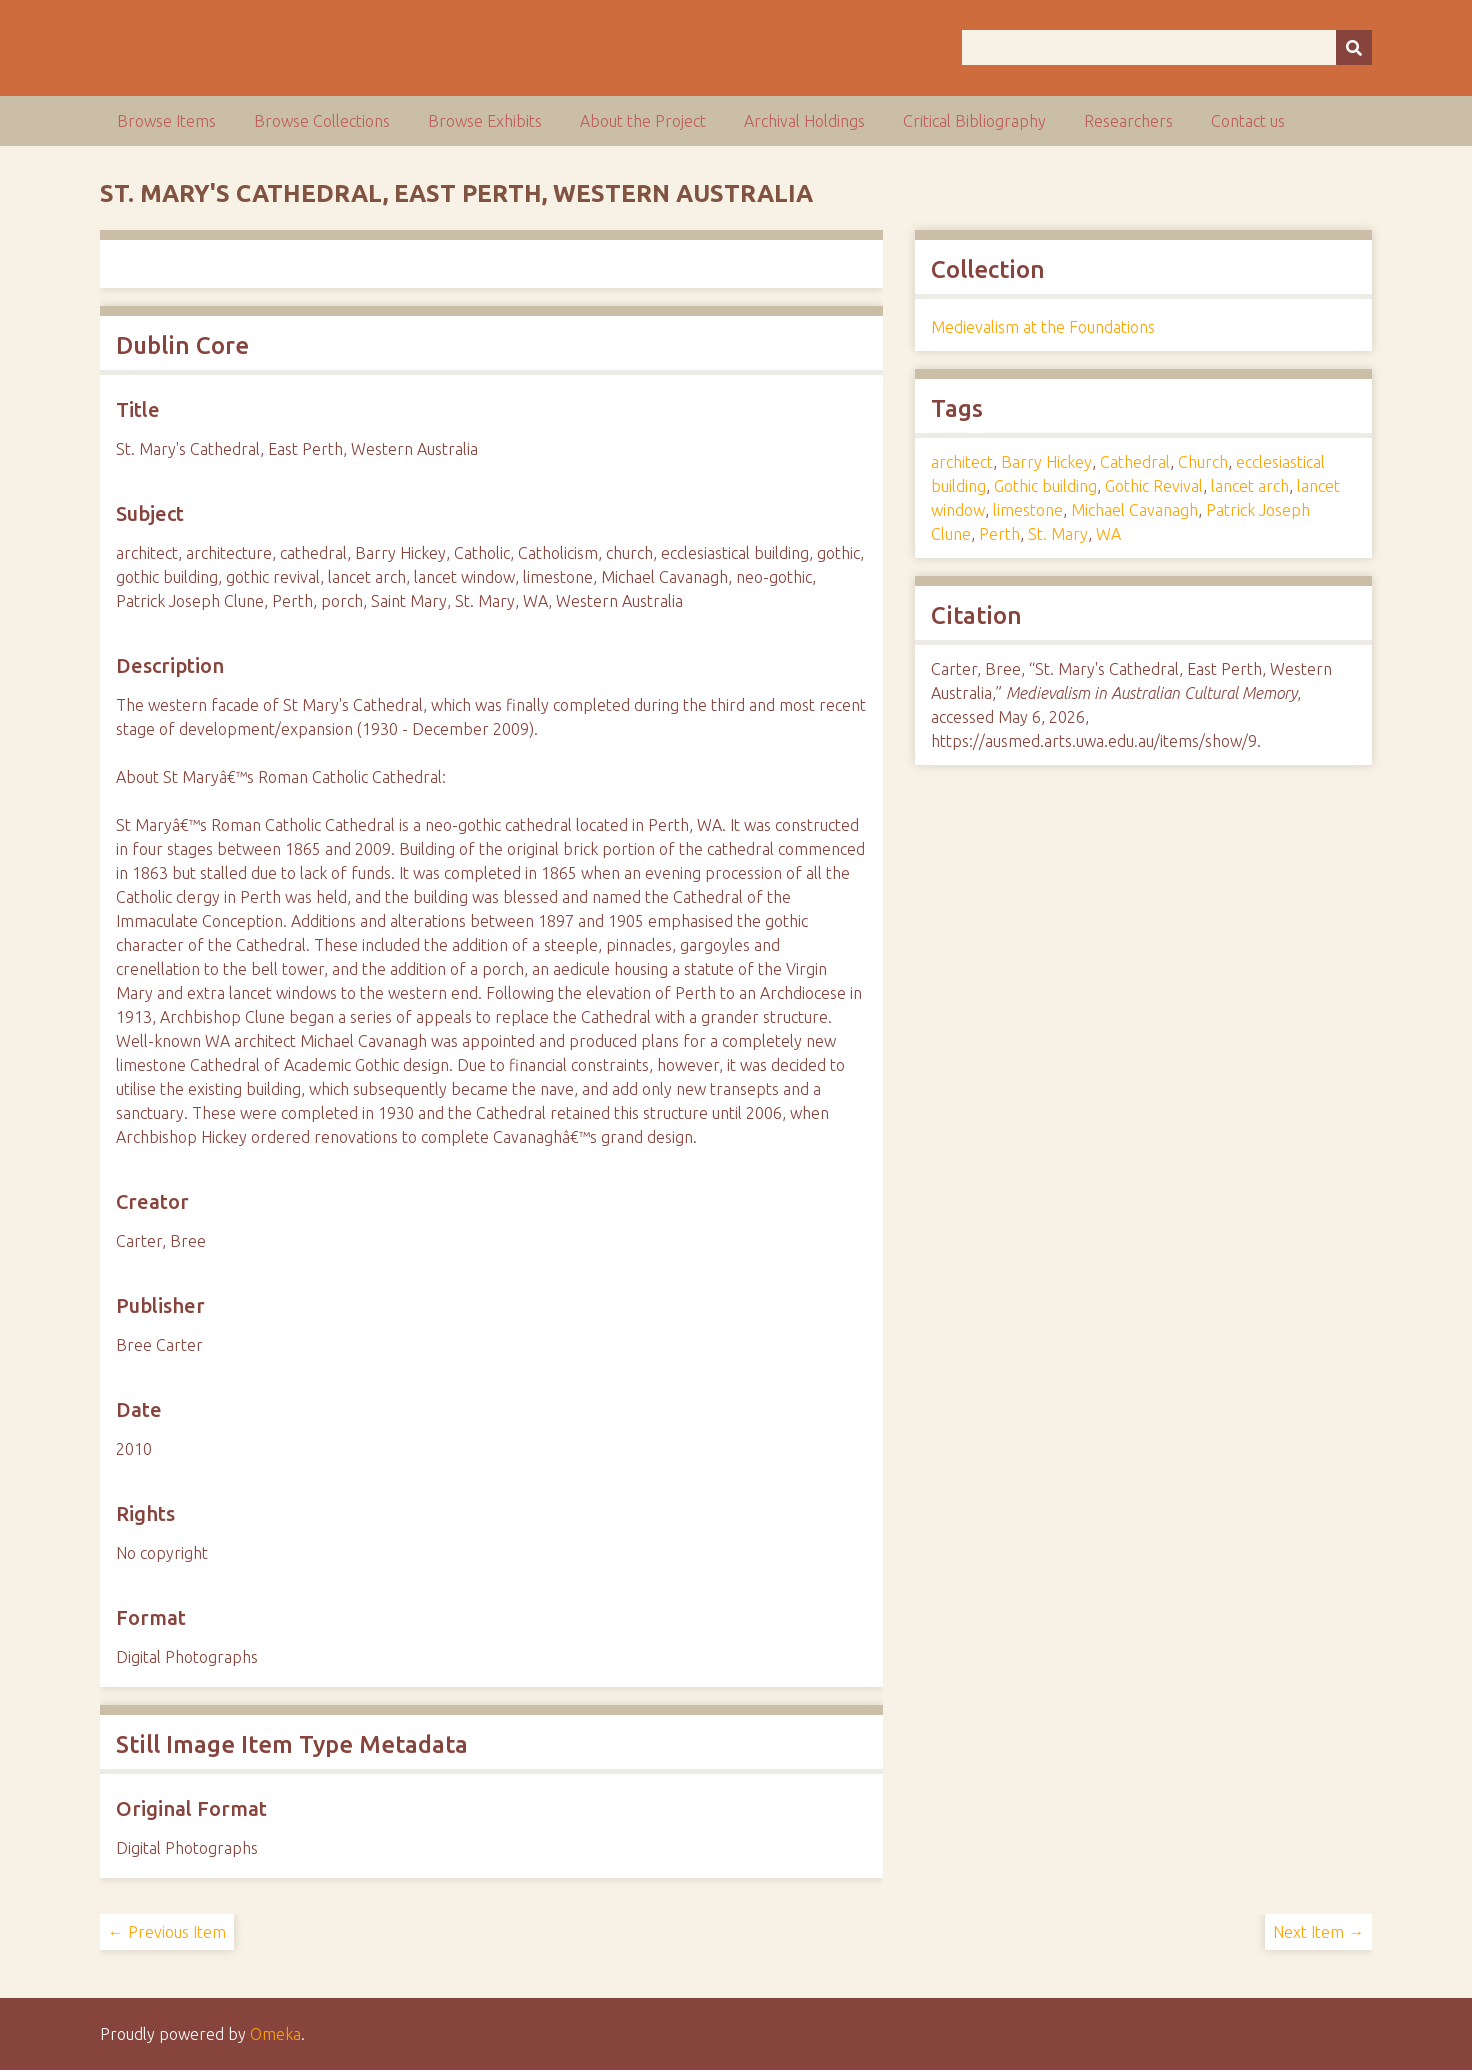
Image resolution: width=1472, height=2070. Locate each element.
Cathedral (1135, 462)
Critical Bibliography (974, 121)
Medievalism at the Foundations (1043, 327)
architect (962, 462)
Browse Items (166, 121)
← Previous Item (167, 1932)
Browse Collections (322, 121)
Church (1203, 462)
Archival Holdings (804, 121)
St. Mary (1058, 534)
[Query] (1167, 47)
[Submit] (1354, 47)
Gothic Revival (1154, 486)
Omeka (275, 2034)
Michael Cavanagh (1134, 510)
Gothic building (1045, 486)
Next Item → (1318, 1932)
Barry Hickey (1046, 462)
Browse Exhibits (485, 121)
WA (1108, 534)
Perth (999, 534)
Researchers (1128, 121)
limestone (1028, 510)
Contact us (1248, 121)
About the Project (643, 121)
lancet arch (1250, 486)
